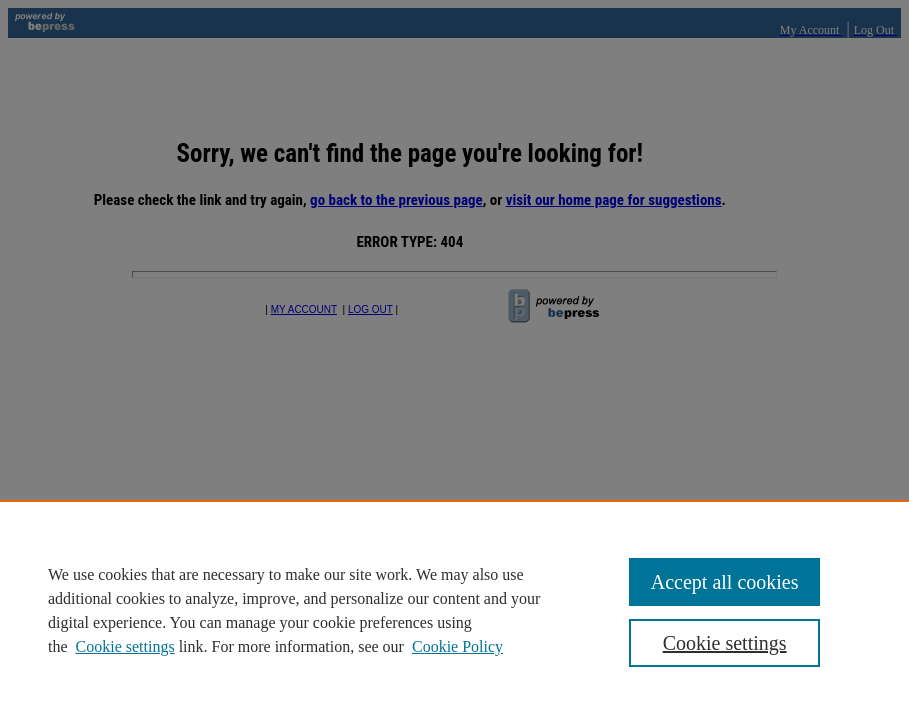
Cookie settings (125, 646)
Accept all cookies (725, 582)
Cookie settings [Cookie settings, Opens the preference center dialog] (725, 643)
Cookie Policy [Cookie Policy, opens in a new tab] (457, 646)
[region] (454, 610)
